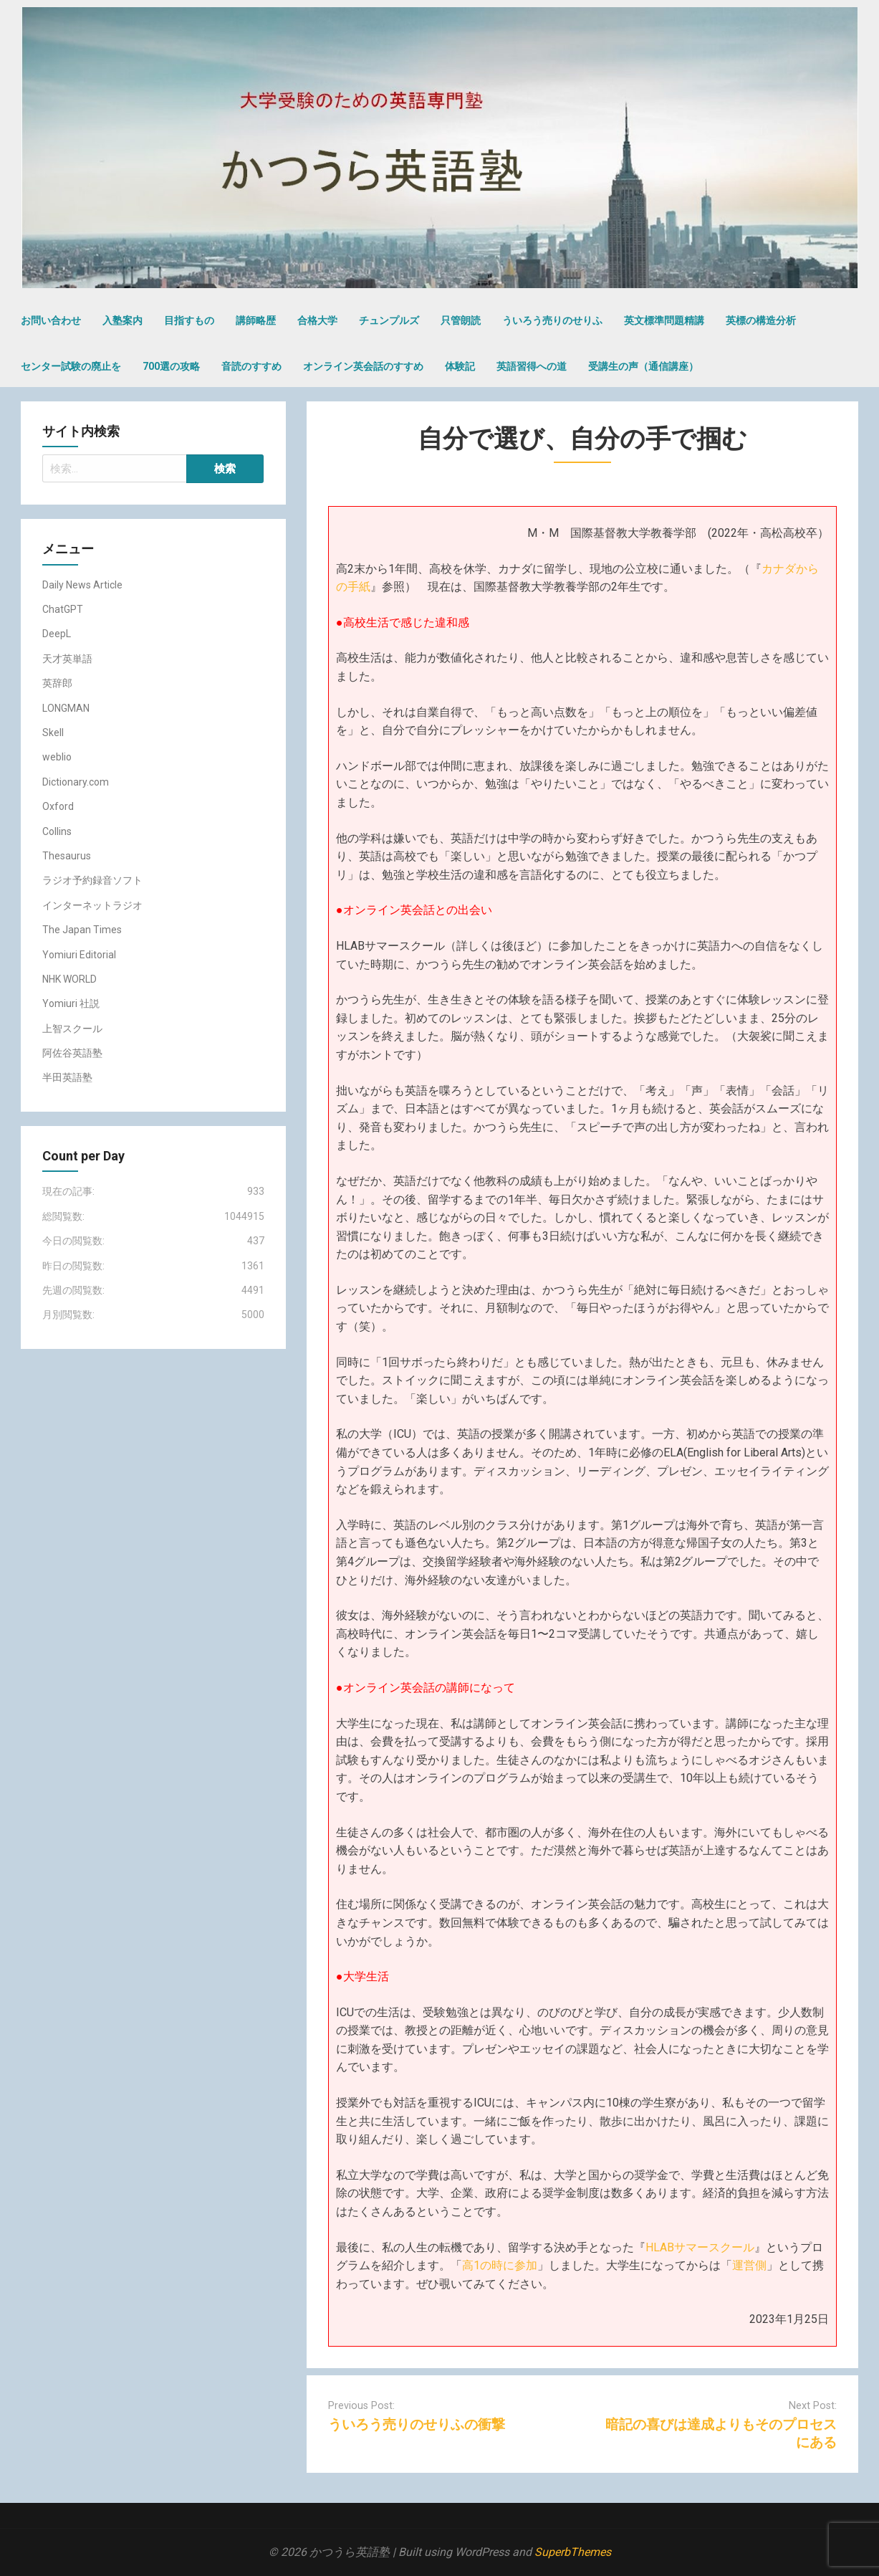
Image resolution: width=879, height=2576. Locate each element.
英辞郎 (57, 683)
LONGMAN (66, 708)
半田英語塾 (67, 1077)
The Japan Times (82, 929)
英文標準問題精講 (664, 320)
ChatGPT (62, 609)
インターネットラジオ (92, 905)
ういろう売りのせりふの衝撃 (416, 2424)
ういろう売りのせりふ (552, 320)
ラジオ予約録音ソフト (92, 880)
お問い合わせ (51, 320)
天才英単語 (67, 658)
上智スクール (72, 1028)
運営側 (749, 2265)
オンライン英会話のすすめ (363, 366)
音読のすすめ (251, 366)
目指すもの (189, 320)
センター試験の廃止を (71, 366)
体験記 (460, 366)
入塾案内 (122, 320)
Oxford (58, 806)
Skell (53, 732)
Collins (57, 831)
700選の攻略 (171, 366)
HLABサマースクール (699, 2247)
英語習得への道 (531, 366)
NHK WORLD (69, 979)
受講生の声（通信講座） (643, 366)
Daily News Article (82, 585)
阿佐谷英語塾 (72, 1053)
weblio (57, 757)
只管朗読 (461, 320)
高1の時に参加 (499, 2265)
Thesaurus (66, 856)
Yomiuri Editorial (79, 954)
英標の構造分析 (761, 320)
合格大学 (317, 320)
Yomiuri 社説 (71, 1003)
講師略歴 (256, 320)
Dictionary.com (75, 782)
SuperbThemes (572, 2552)
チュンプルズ (389, 320)
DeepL (56, 633)
